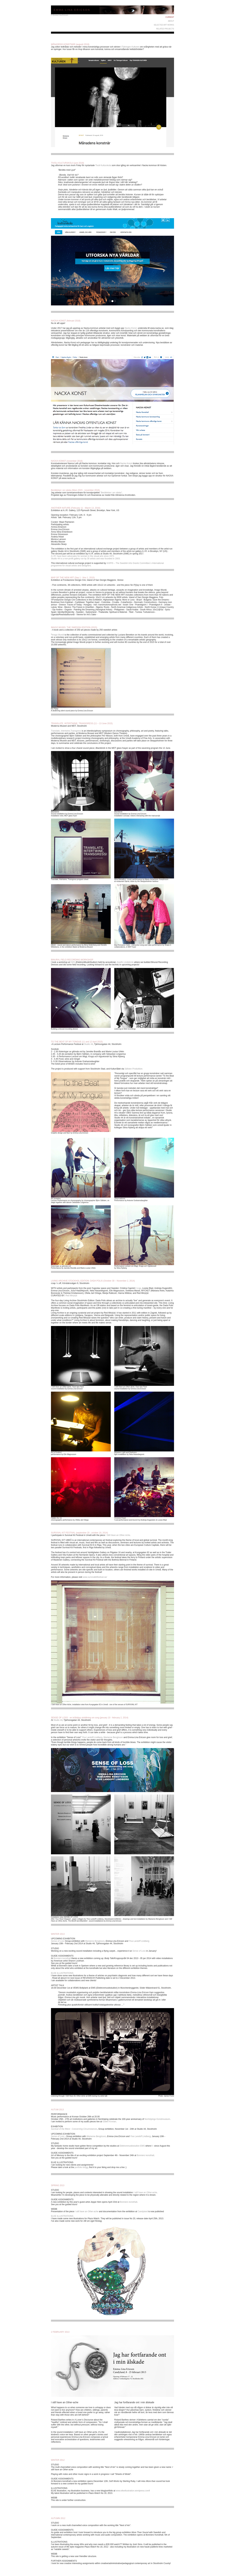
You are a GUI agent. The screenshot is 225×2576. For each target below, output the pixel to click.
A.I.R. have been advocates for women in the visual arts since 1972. (83, 556)
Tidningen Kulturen (130, 47)
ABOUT (171, 21)
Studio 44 (88, 1044)
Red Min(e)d (71, 1295)
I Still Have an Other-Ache (118, 1535)
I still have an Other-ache (145, 2192)
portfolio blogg (81, 2167)
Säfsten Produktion (133, 1069)
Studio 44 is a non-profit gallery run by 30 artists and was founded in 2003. (85, 558)
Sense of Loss (57, 1941)
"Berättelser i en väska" (111, 492)
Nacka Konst (131, 328)
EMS (72, 962)
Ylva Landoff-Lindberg (91, 1737)
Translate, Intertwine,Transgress (66, 731)
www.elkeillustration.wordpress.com (132, 2490)
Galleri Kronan (109, 2121)
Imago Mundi (58, 635)
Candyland (143, 2211)
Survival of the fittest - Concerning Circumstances (74, 2129)
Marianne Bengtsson (113, 1737)
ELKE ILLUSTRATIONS (62, 1973)
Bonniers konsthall (62, 1958)
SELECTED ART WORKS (164, 25)
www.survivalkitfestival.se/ (95, 1577)
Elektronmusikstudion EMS (132, 2146)
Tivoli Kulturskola (103, 165)
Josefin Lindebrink (125, 962)
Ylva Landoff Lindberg (139, 1941)
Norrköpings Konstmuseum (157, 2119)
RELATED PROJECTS (165, 29)
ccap (139, 1288)
